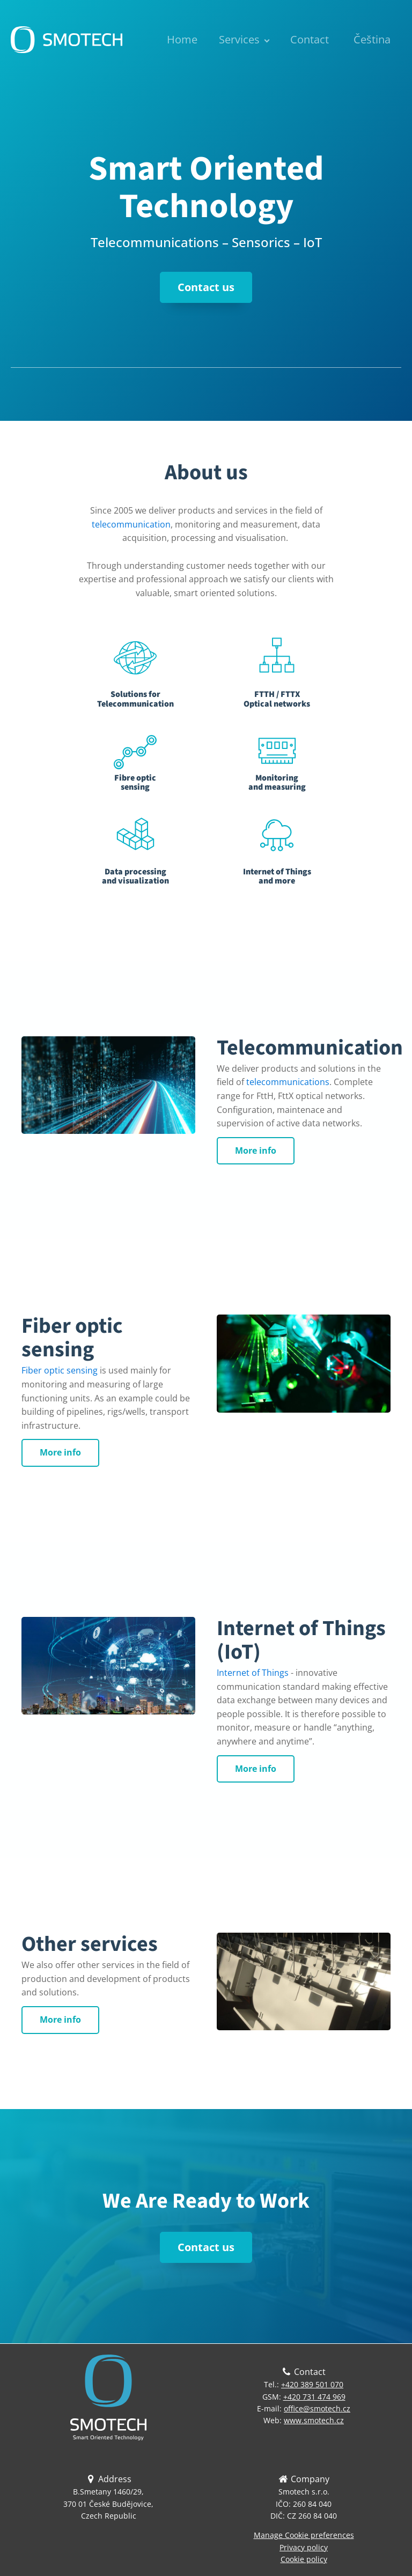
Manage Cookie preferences (304, 2535)
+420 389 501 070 (312, 2384)
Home (182, 39)
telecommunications (287, 1082)
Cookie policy (304, 2559)
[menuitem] (370, 40)
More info (255, 1150)
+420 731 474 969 (314, 2397)
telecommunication (131, 524)
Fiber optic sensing (60, 1370)
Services (239, 39)
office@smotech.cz (317, 2408)
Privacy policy (303, 2547)
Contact (309, 39)
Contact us (206, 287)
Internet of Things (253, 1673)
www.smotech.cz (314, 2420)
